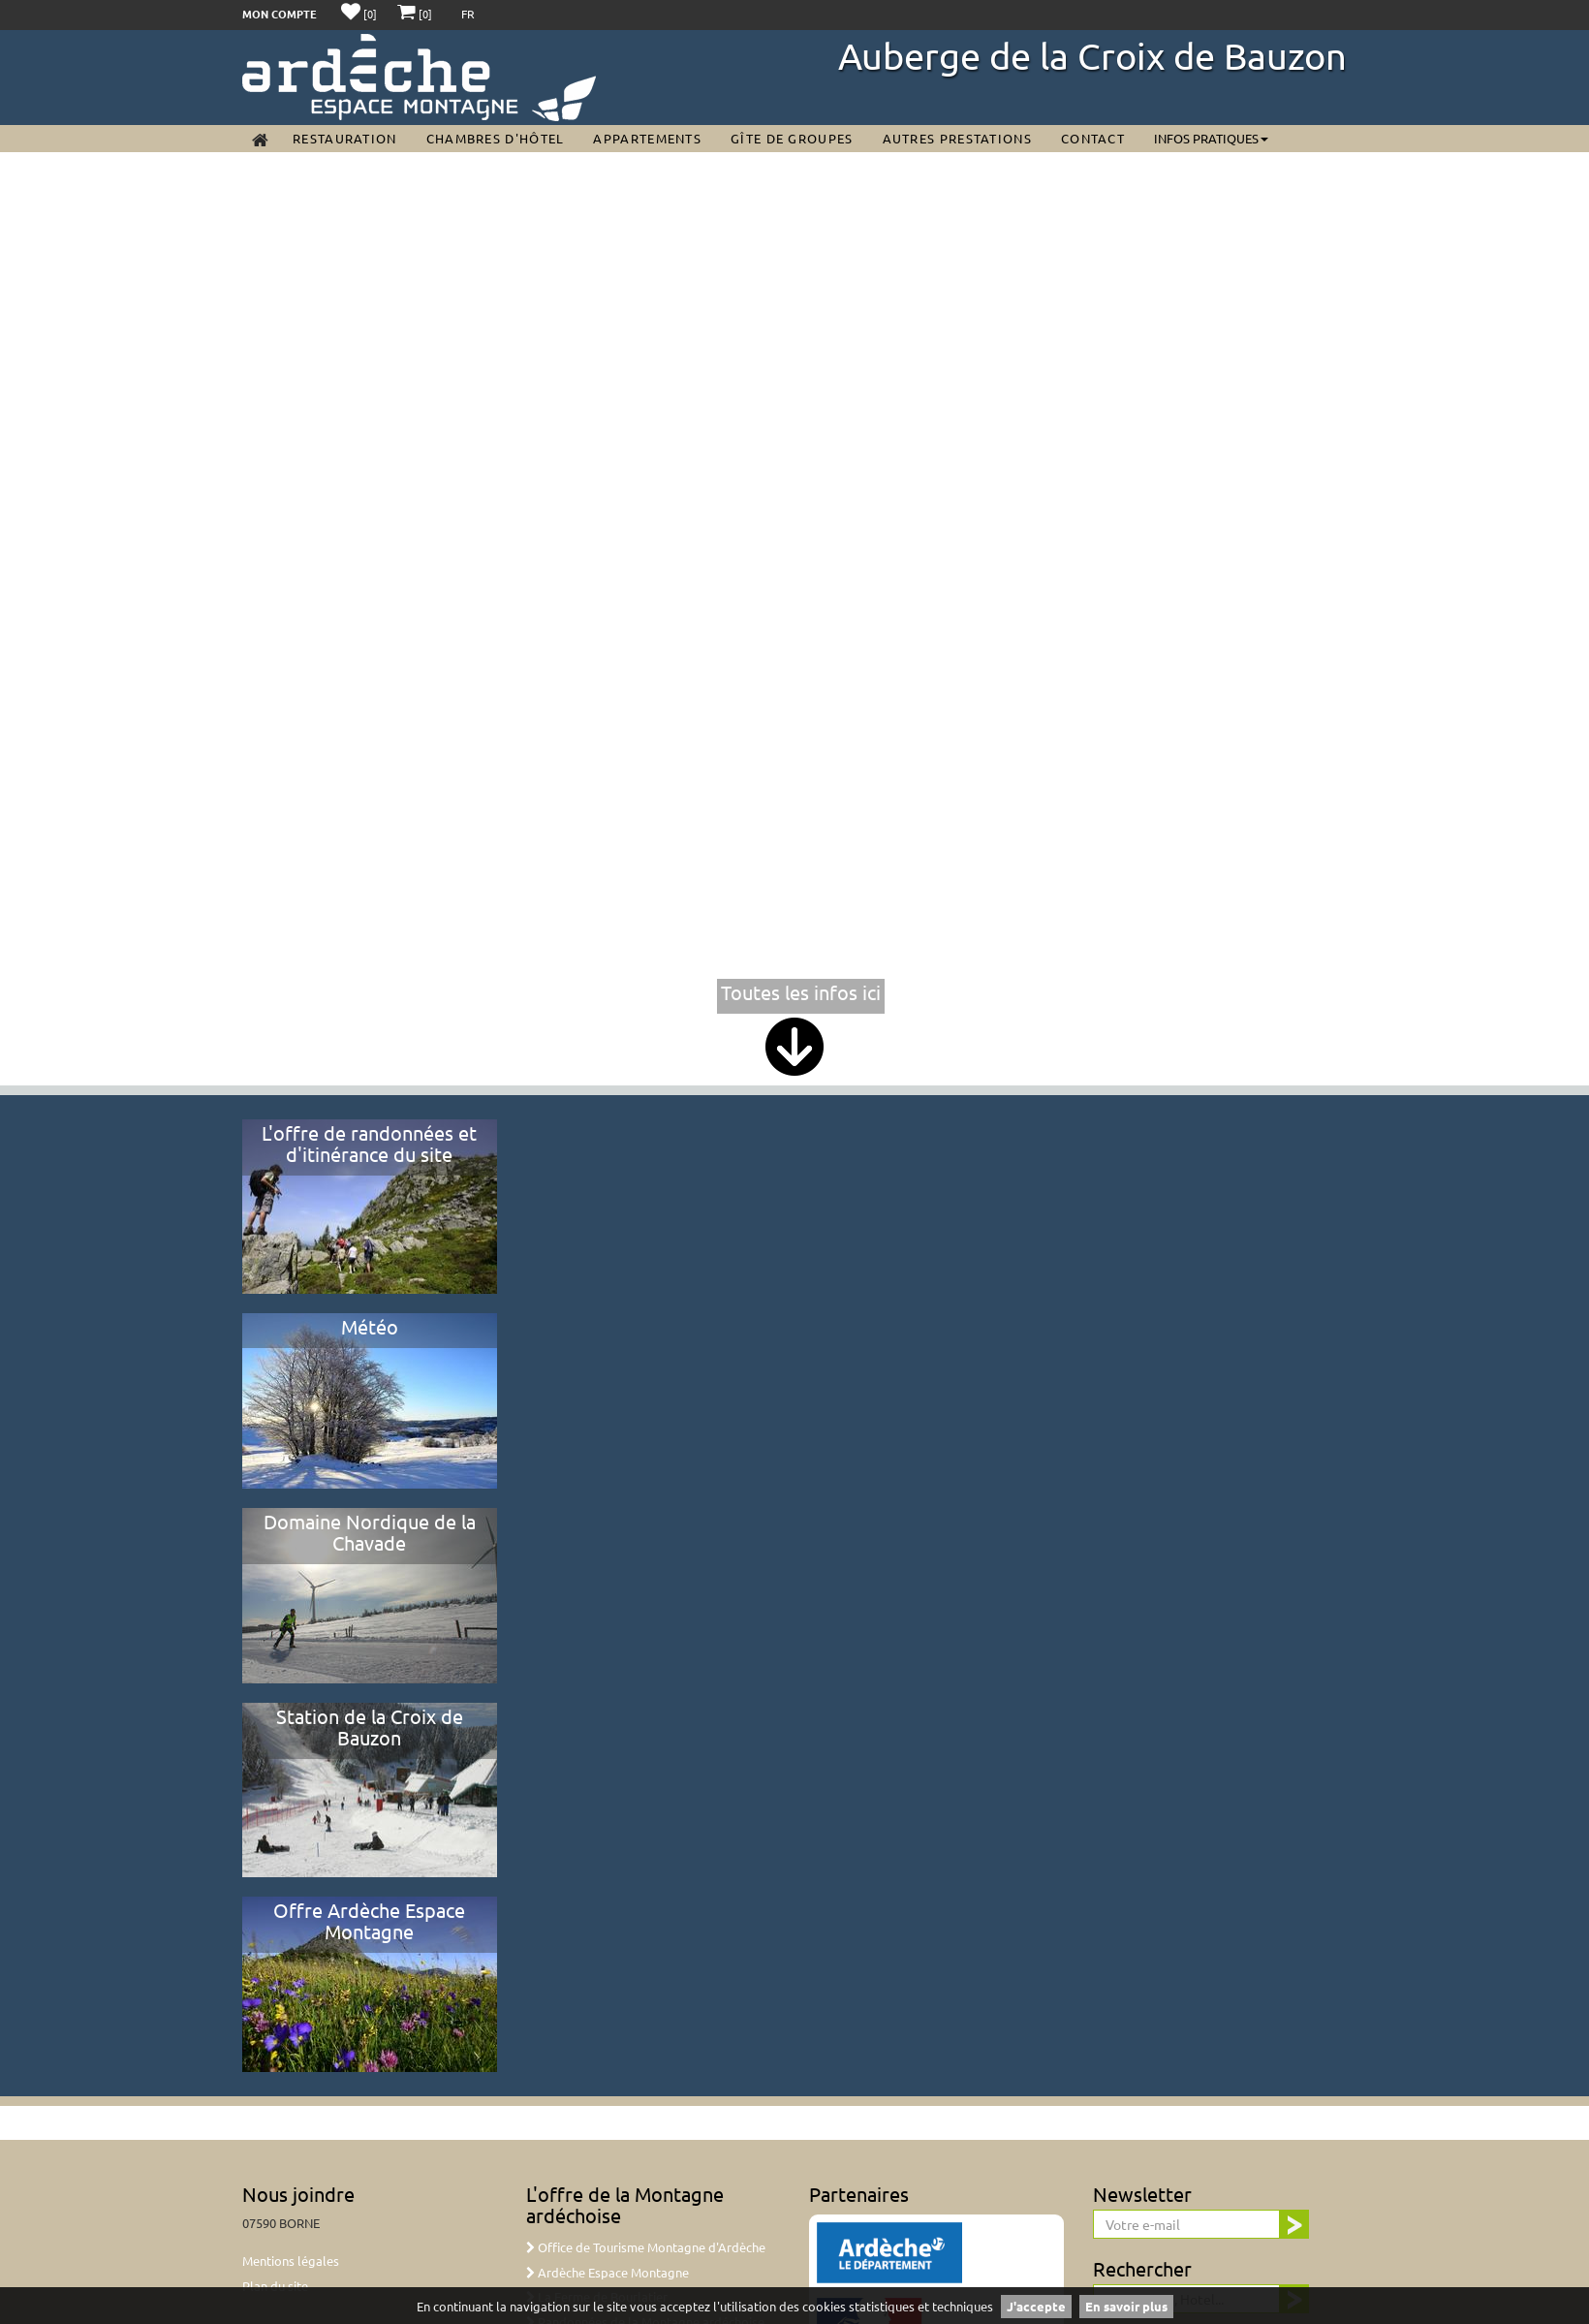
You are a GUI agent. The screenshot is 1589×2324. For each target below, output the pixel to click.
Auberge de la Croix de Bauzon (1092, 55)
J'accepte (1036, 2306)
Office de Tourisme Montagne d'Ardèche (645, 2247)
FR (468, 13)
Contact (1093, 138)
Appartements (647, 138)
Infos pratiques (1211, 138)
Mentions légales (290, 2260)
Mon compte (279, 13)
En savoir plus (1126, 2306)
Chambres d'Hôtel (495, 138)
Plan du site (275, 2285)
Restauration (345, 138)
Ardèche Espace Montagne (607, 2272)
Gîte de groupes (792, 138)
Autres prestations (957, 138)
